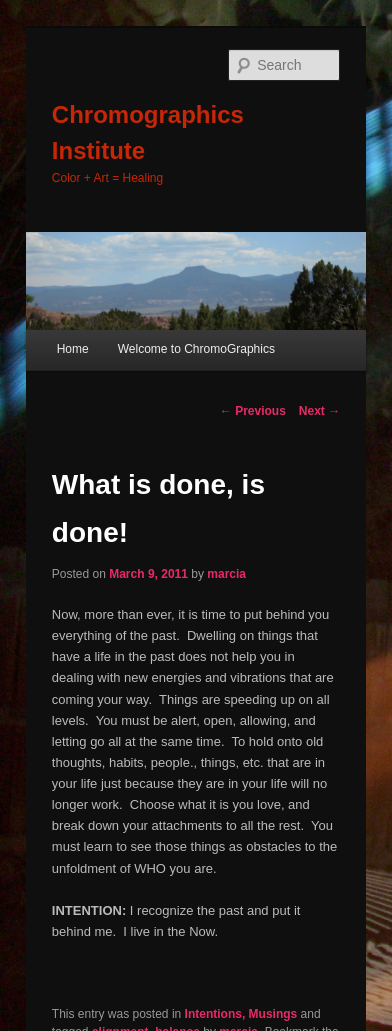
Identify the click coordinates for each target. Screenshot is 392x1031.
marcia (226, 574)
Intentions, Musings (241, 1014)
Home (73, 349)
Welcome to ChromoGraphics (196, 349)
